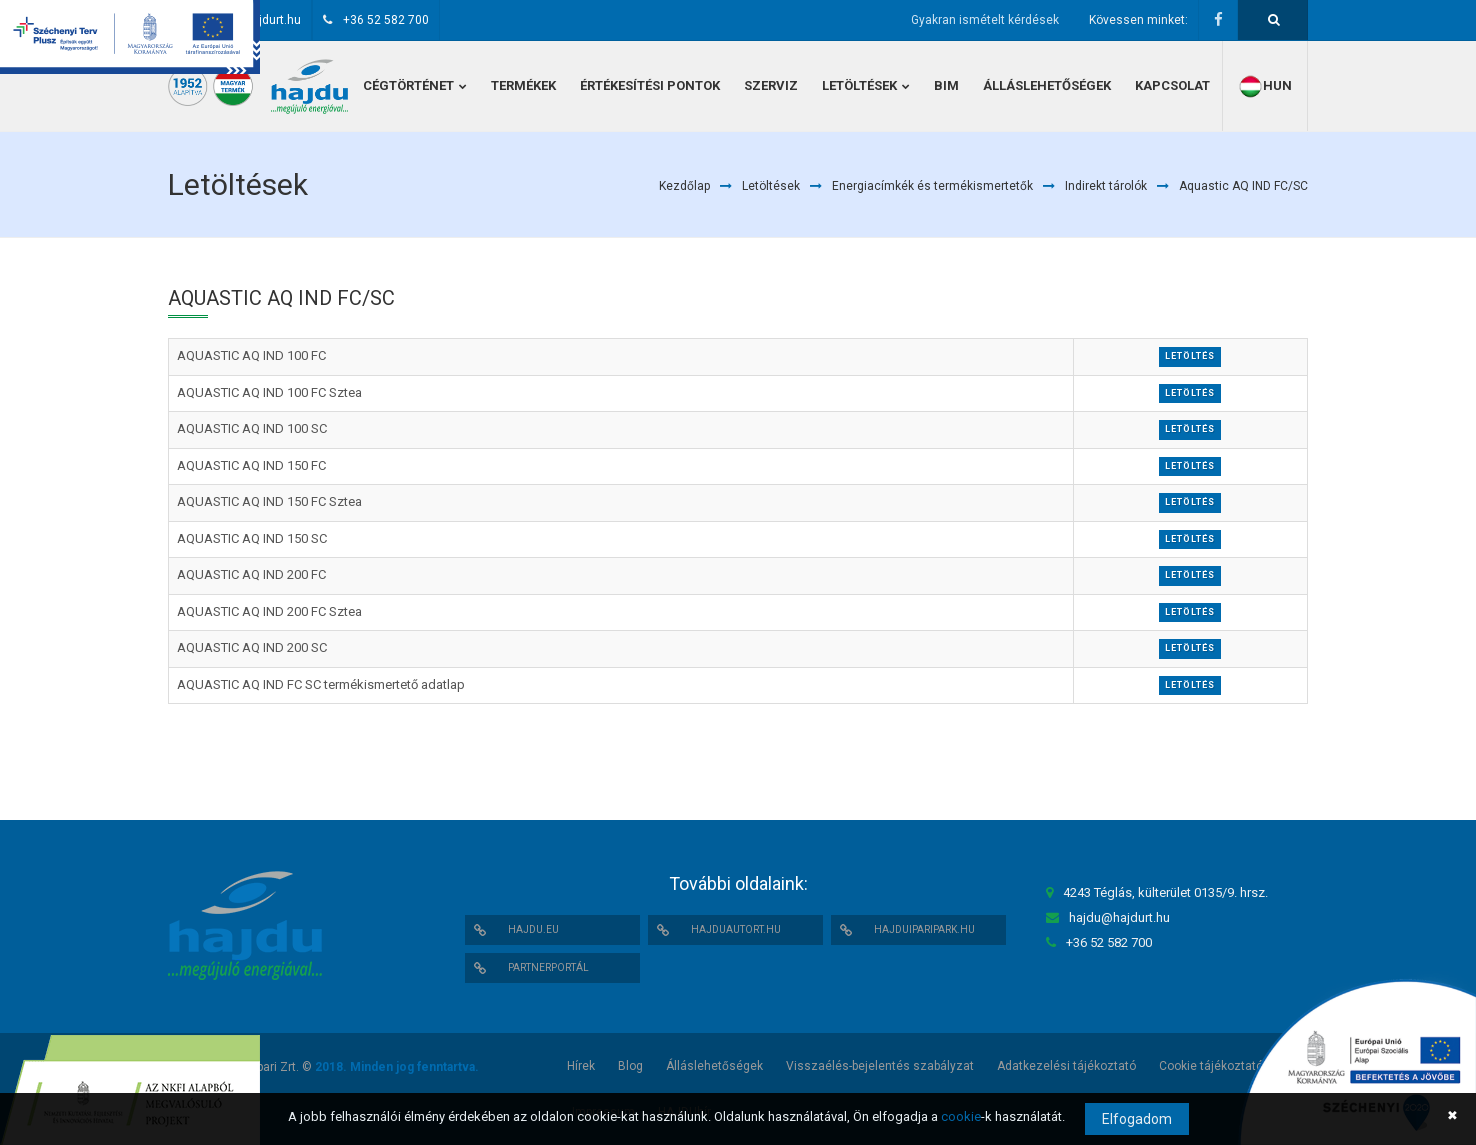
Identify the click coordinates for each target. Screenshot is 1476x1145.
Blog (630, 1066)
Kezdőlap (684, 186)
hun (1265, 86)
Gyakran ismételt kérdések (985, 20)
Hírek (581, 1066)
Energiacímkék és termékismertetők (932, 186)
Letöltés (1190, 356)
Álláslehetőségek (714, 1066)
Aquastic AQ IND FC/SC (1243, 186)
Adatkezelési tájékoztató (1066, 1066)
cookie (961, 1116)
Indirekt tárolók (1106, 186)
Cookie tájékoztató (1211, 1066)
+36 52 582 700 (386, 20)
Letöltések (771, 186)
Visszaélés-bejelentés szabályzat (880, 1066)
